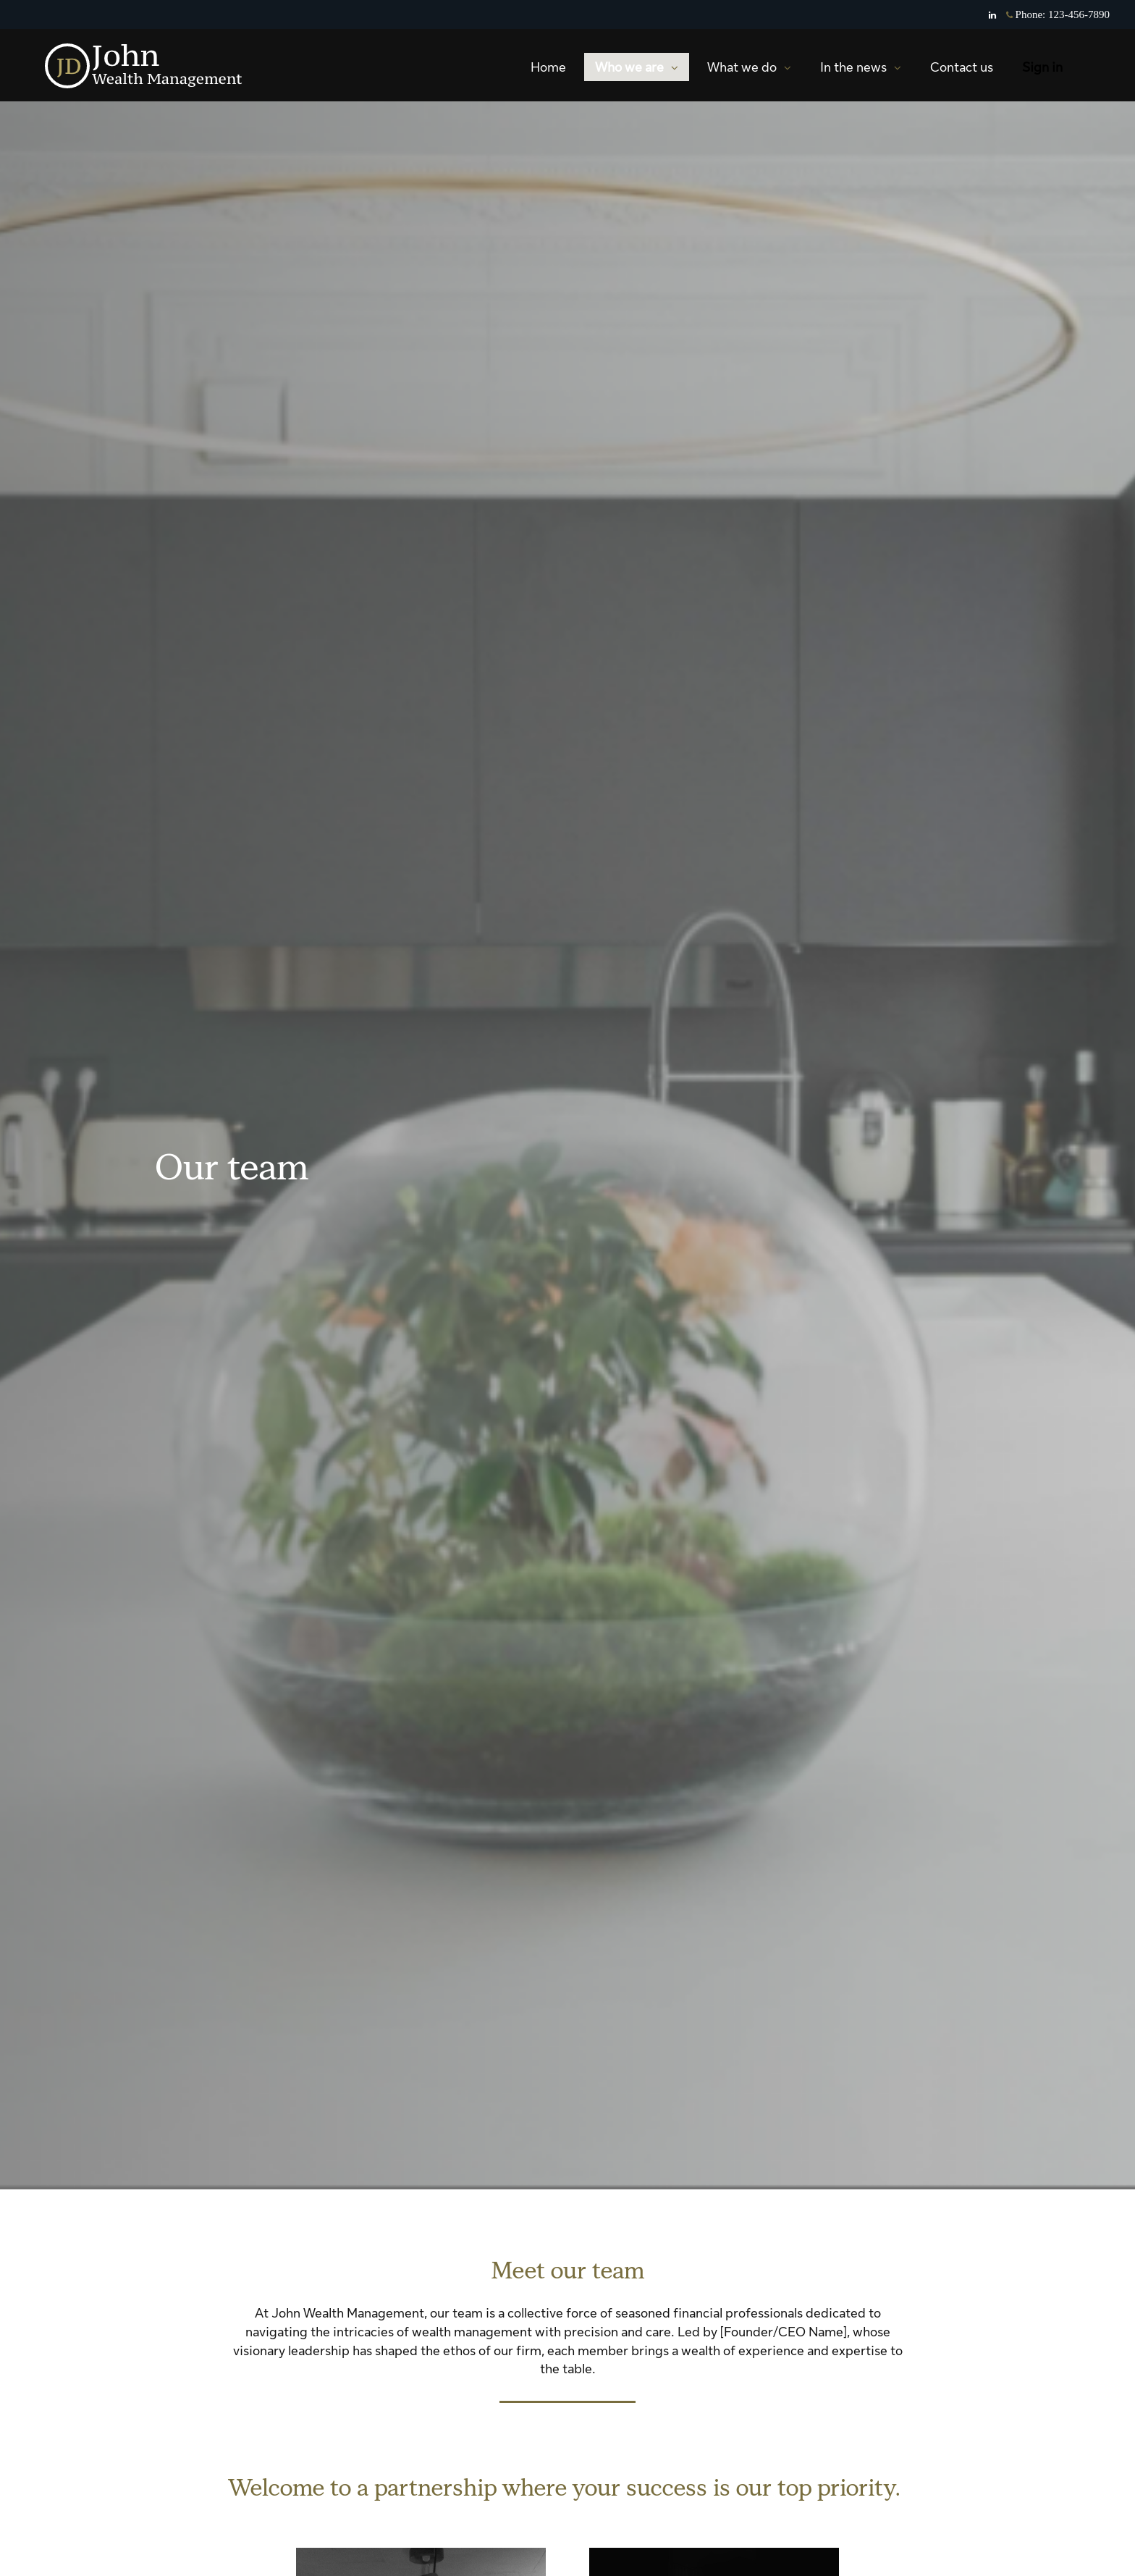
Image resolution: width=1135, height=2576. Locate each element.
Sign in (1042, 67)
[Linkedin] (992, 15)
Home (548, 67)
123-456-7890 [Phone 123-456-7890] (1079, 14)
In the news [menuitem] (860, 70)
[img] (567, 1094)
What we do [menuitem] (748, 70)
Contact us (961, 67)
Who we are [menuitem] (636, 70)
